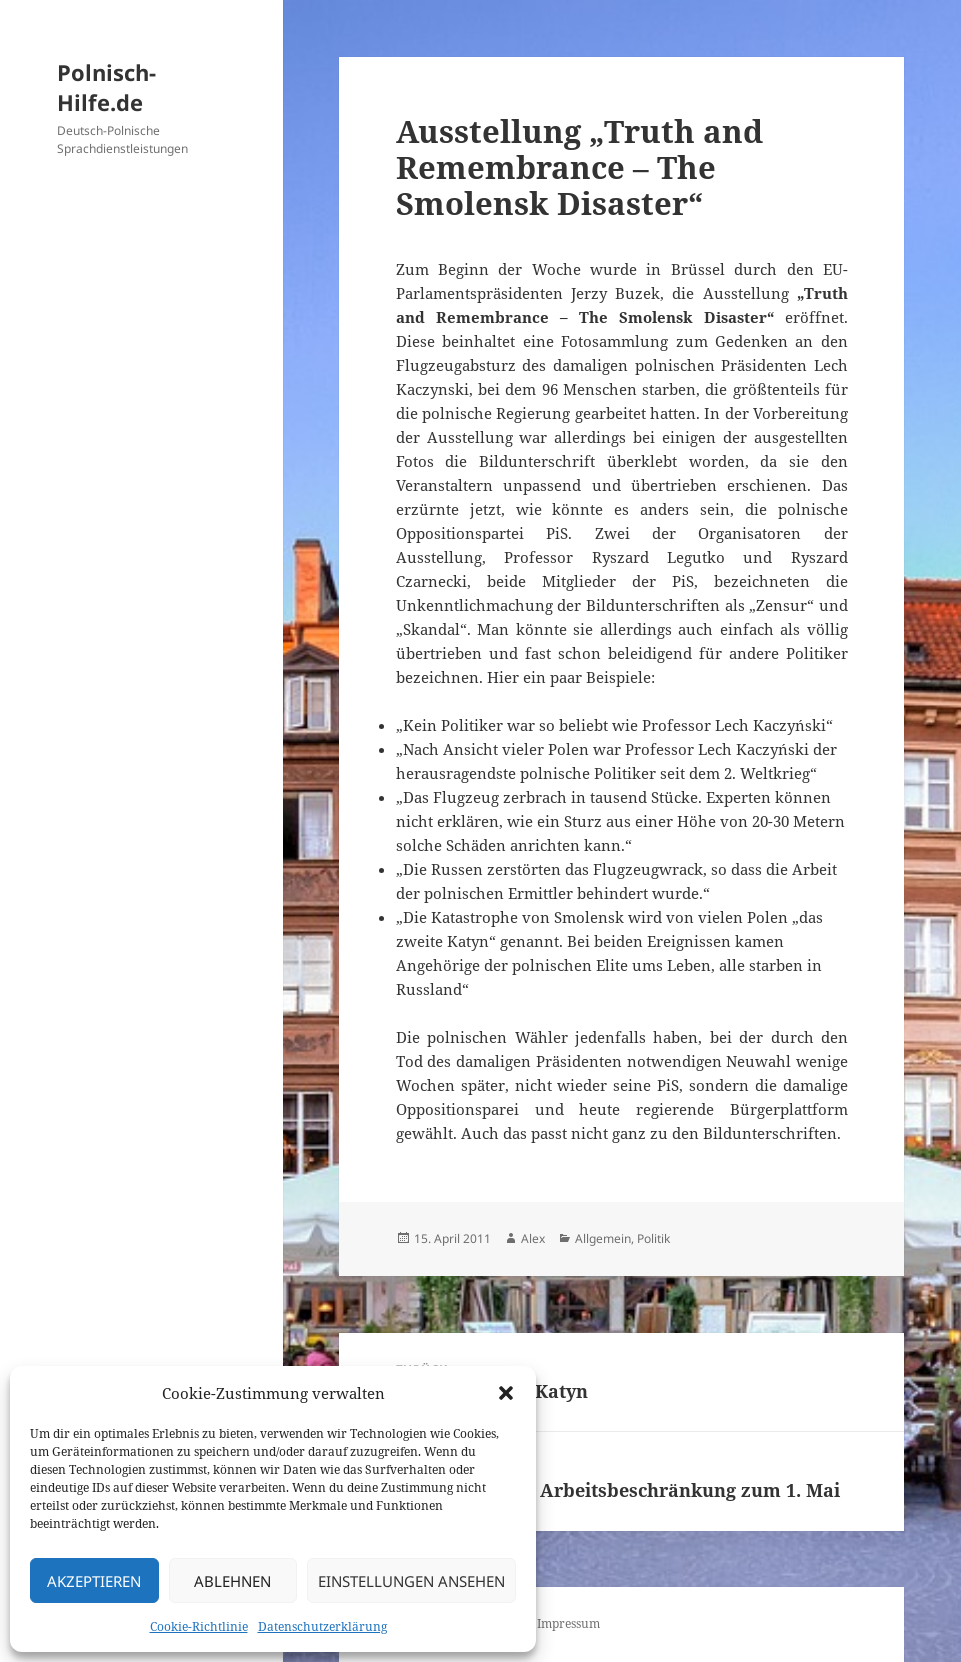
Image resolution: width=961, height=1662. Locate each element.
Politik (653, 1238)
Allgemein (603, 1238)
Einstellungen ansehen (411, 1581)
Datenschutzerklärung (322, 1626)
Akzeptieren (94, 1581)
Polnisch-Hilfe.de (106, 87)
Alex (533, 1238)
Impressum (568, 1623)
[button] (506, 1393)
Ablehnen (232, 1581)
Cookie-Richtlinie (199, 1626)
